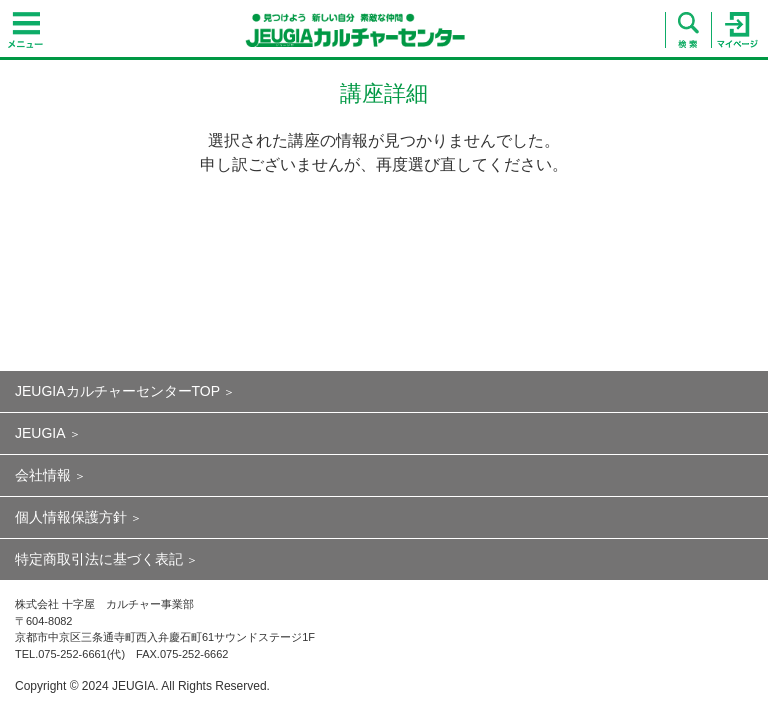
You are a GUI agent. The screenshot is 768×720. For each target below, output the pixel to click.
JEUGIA (40, 433)
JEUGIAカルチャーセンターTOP (117, 391)
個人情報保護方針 (71, 517)
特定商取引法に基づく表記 (99, 559)
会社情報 (43, 475)
